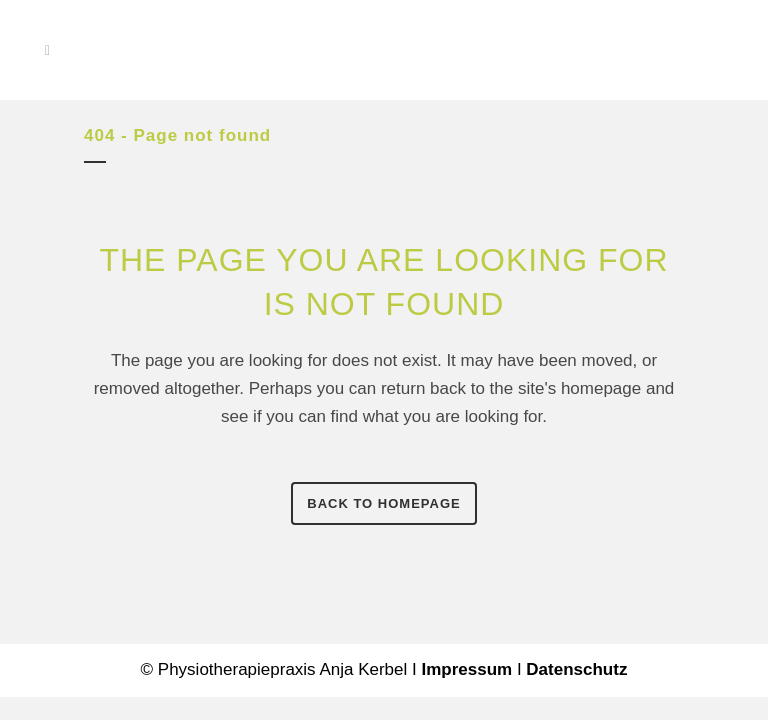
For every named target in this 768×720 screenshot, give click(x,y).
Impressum (466, 669)
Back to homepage (383, 503)
